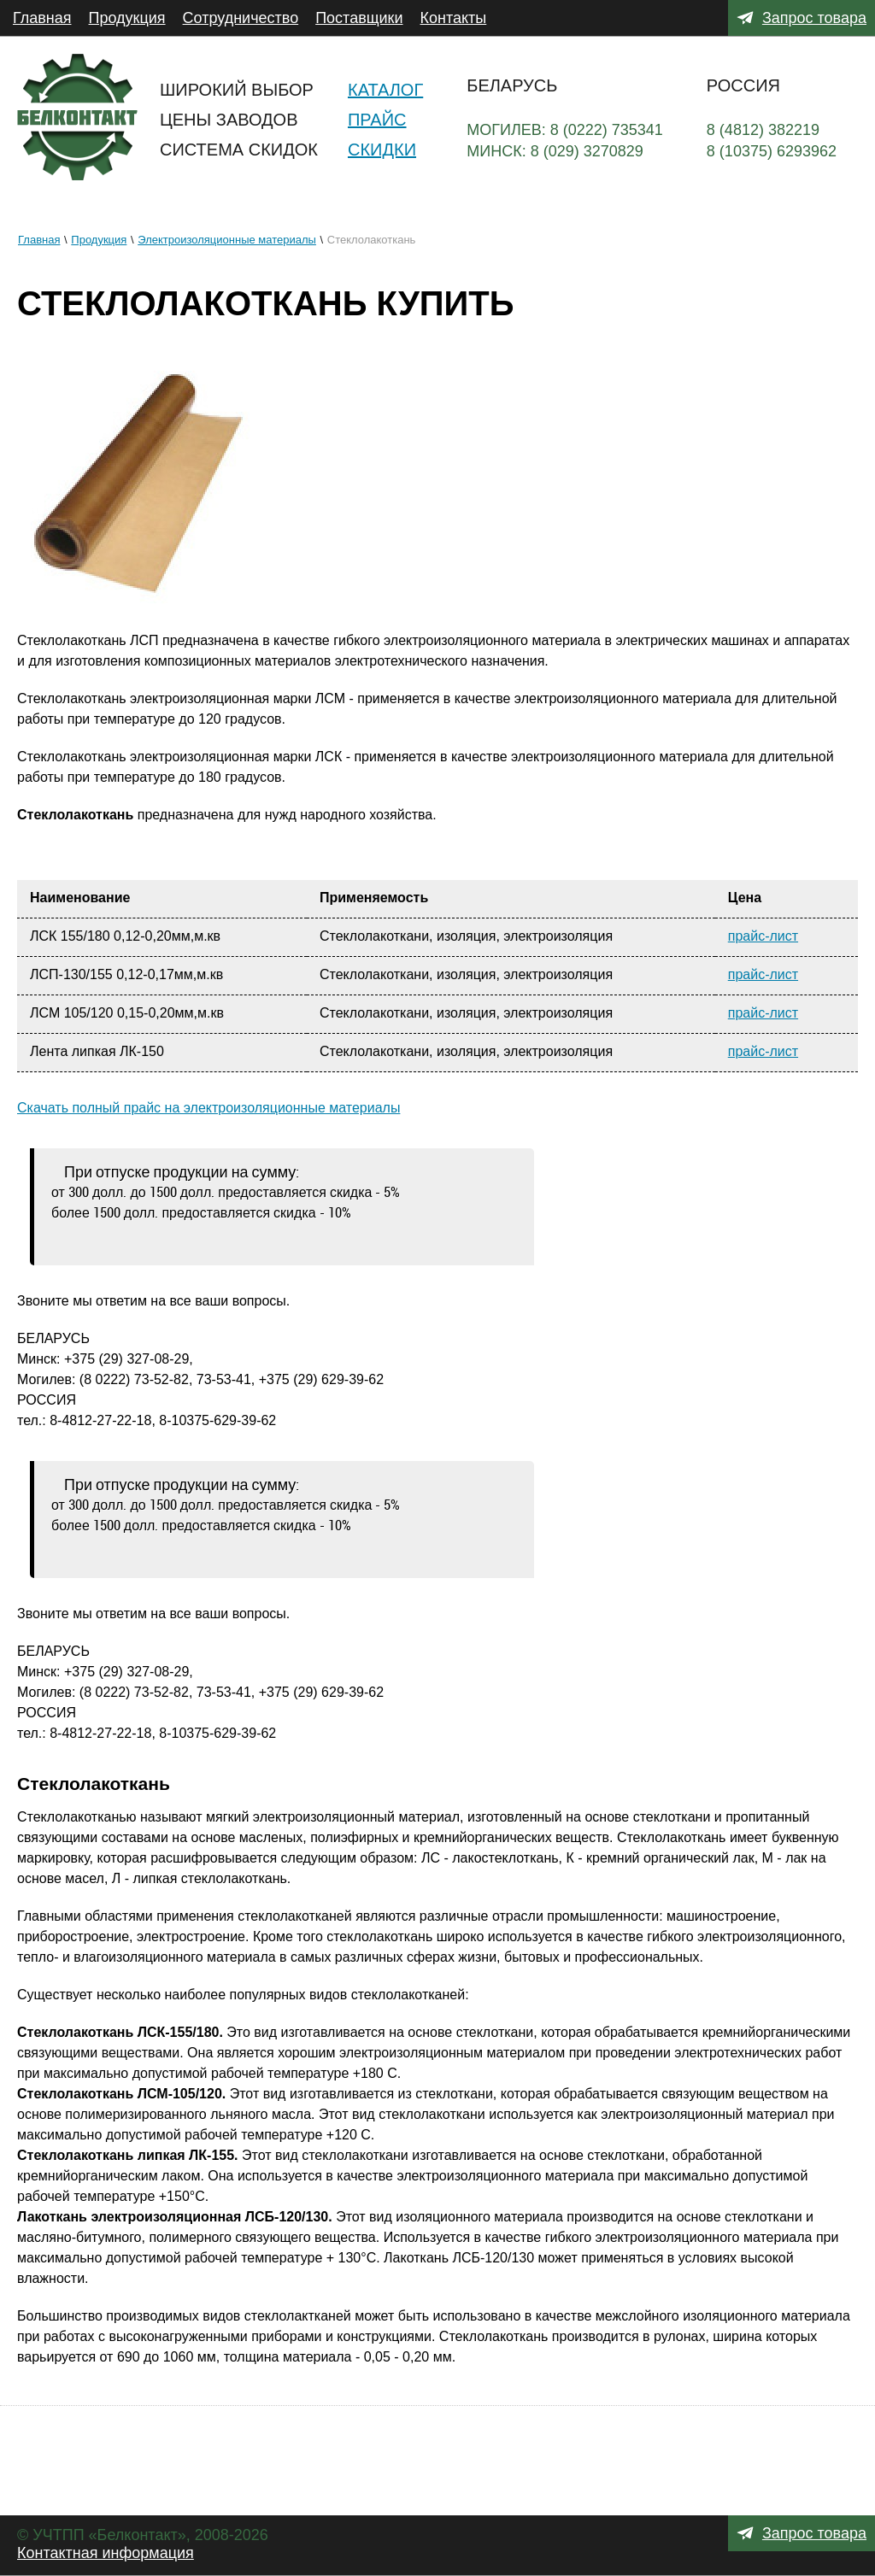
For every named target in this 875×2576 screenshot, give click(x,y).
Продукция (127, 17)
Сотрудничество (241, 17)
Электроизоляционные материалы (227, 239)
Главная (42, 17)
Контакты (453, 17)
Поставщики (358, 17)
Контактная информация (105, 2552)
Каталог (385, 89)
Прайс (377, 119)
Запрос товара (814, 17)
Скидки (382, 149)
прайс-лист (763, 936)
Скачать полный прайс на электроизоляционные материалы (208, 1107)
